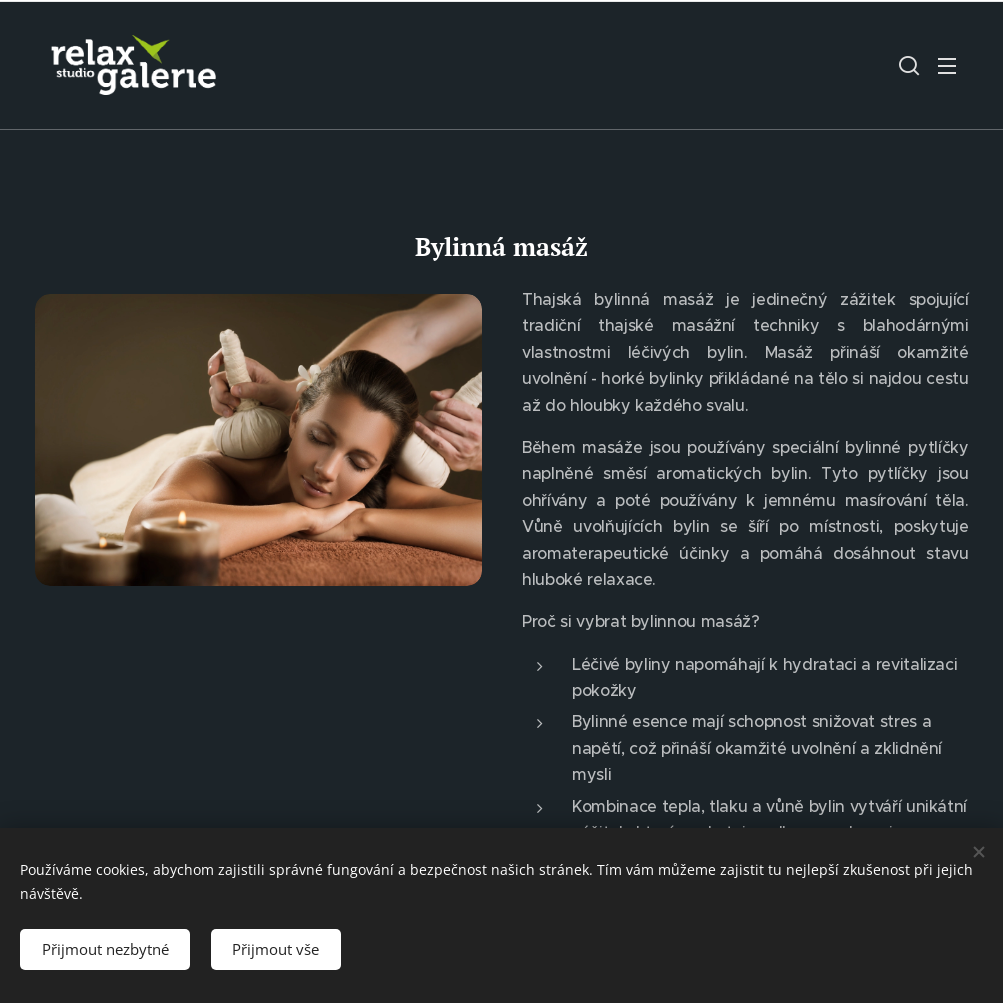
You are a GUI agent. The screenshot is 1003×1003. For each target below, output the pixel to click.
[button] (909, 65)
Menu (947, 66)
